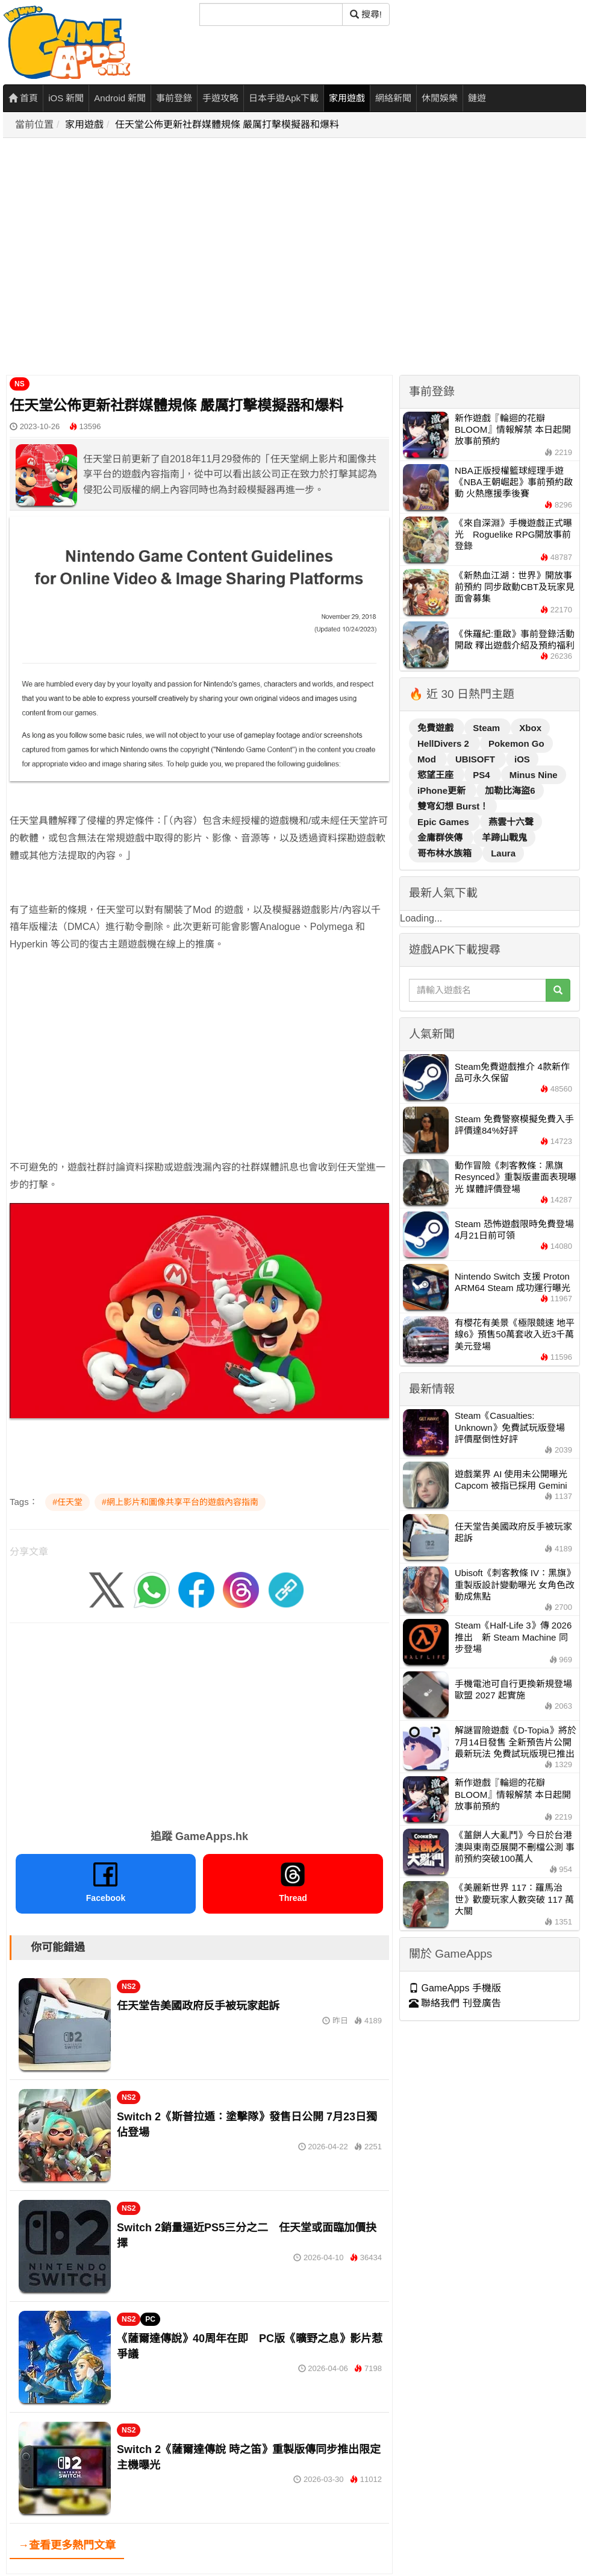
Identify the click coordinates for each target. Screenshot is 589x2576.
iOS (522, 759)
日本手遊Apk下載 (284, 98)
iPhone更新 (442, 790)
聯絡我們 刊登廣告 (455, 2003)
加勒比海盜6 (510, 790)
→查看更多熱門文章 (67, 2545)
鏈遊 (477, 98)
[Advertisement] (113, 257)
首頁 (23, 98)
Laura (503, 853)
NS (19, 384)
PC (150, 2319)
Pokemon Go (516, 743)
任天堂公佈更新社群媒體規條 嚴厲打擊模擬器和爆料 (227, 124)
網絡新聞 (393, 98)
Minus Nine (534, 775)
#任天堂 (67, 1502)
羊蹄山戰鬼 (504, 837)
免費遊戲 (436, 728)
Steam (487, 728)
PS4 (483, 775)
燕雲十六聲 (511, 822)
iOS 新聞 (66, 98)
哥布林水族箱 (445, 853)
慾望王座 (436, 775)
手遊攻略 (220, 98)
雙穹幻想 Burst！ (452, 806)
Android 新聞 (120, 98)
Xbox (530, 728)
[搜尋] (271, 14)
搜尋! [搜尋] (366, 14)
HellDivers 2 (444, 743)
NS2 (129, 1986)
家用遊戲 (347, 98)
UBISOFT (476, 759)
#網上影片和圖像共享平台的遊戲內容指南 (180, 1502)
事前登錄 (174, 98)
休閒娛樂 (440, 98)
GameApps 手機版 (455, 1988)
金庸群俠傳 (441, 837)
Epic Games (444, 822)
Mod (427, 759)
